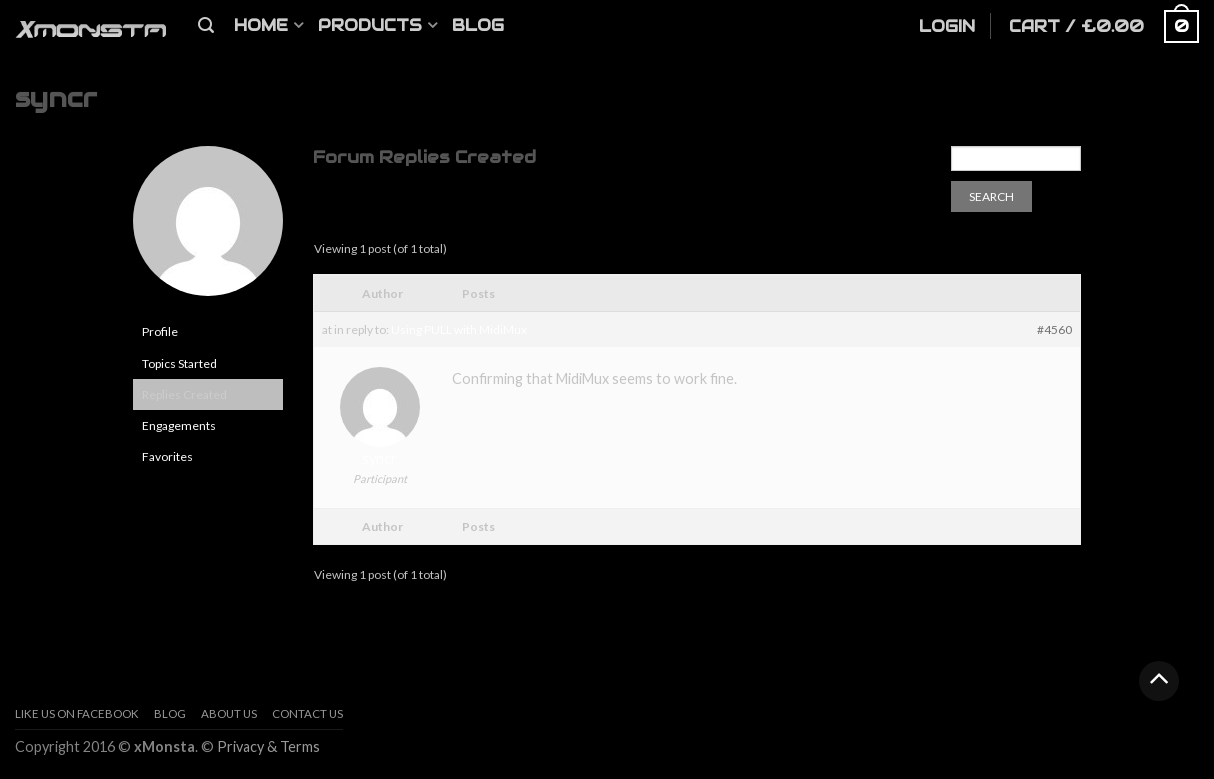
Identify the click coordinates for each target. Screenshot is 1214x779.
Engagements (179, 425)
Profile (160, 331)
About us (229, 713)
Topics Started (179, 363)
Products (370, 25)
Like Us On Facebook (77, 713)
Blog (478, 25)
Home (261, 25)
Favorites (167, 456)
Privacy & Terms (268, 746)
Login (947, 26)
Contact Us (307, 713)
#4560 (1054, 329)
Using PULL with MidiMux (459, 329)
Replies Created (184, 394)
